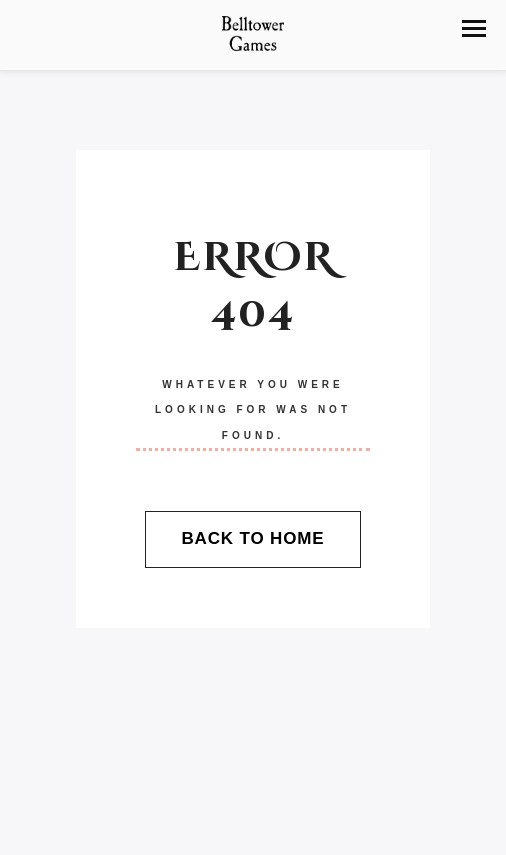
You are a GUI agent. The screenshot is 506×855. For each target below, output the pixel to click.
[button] (474, 28)
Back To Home (252, 538)
